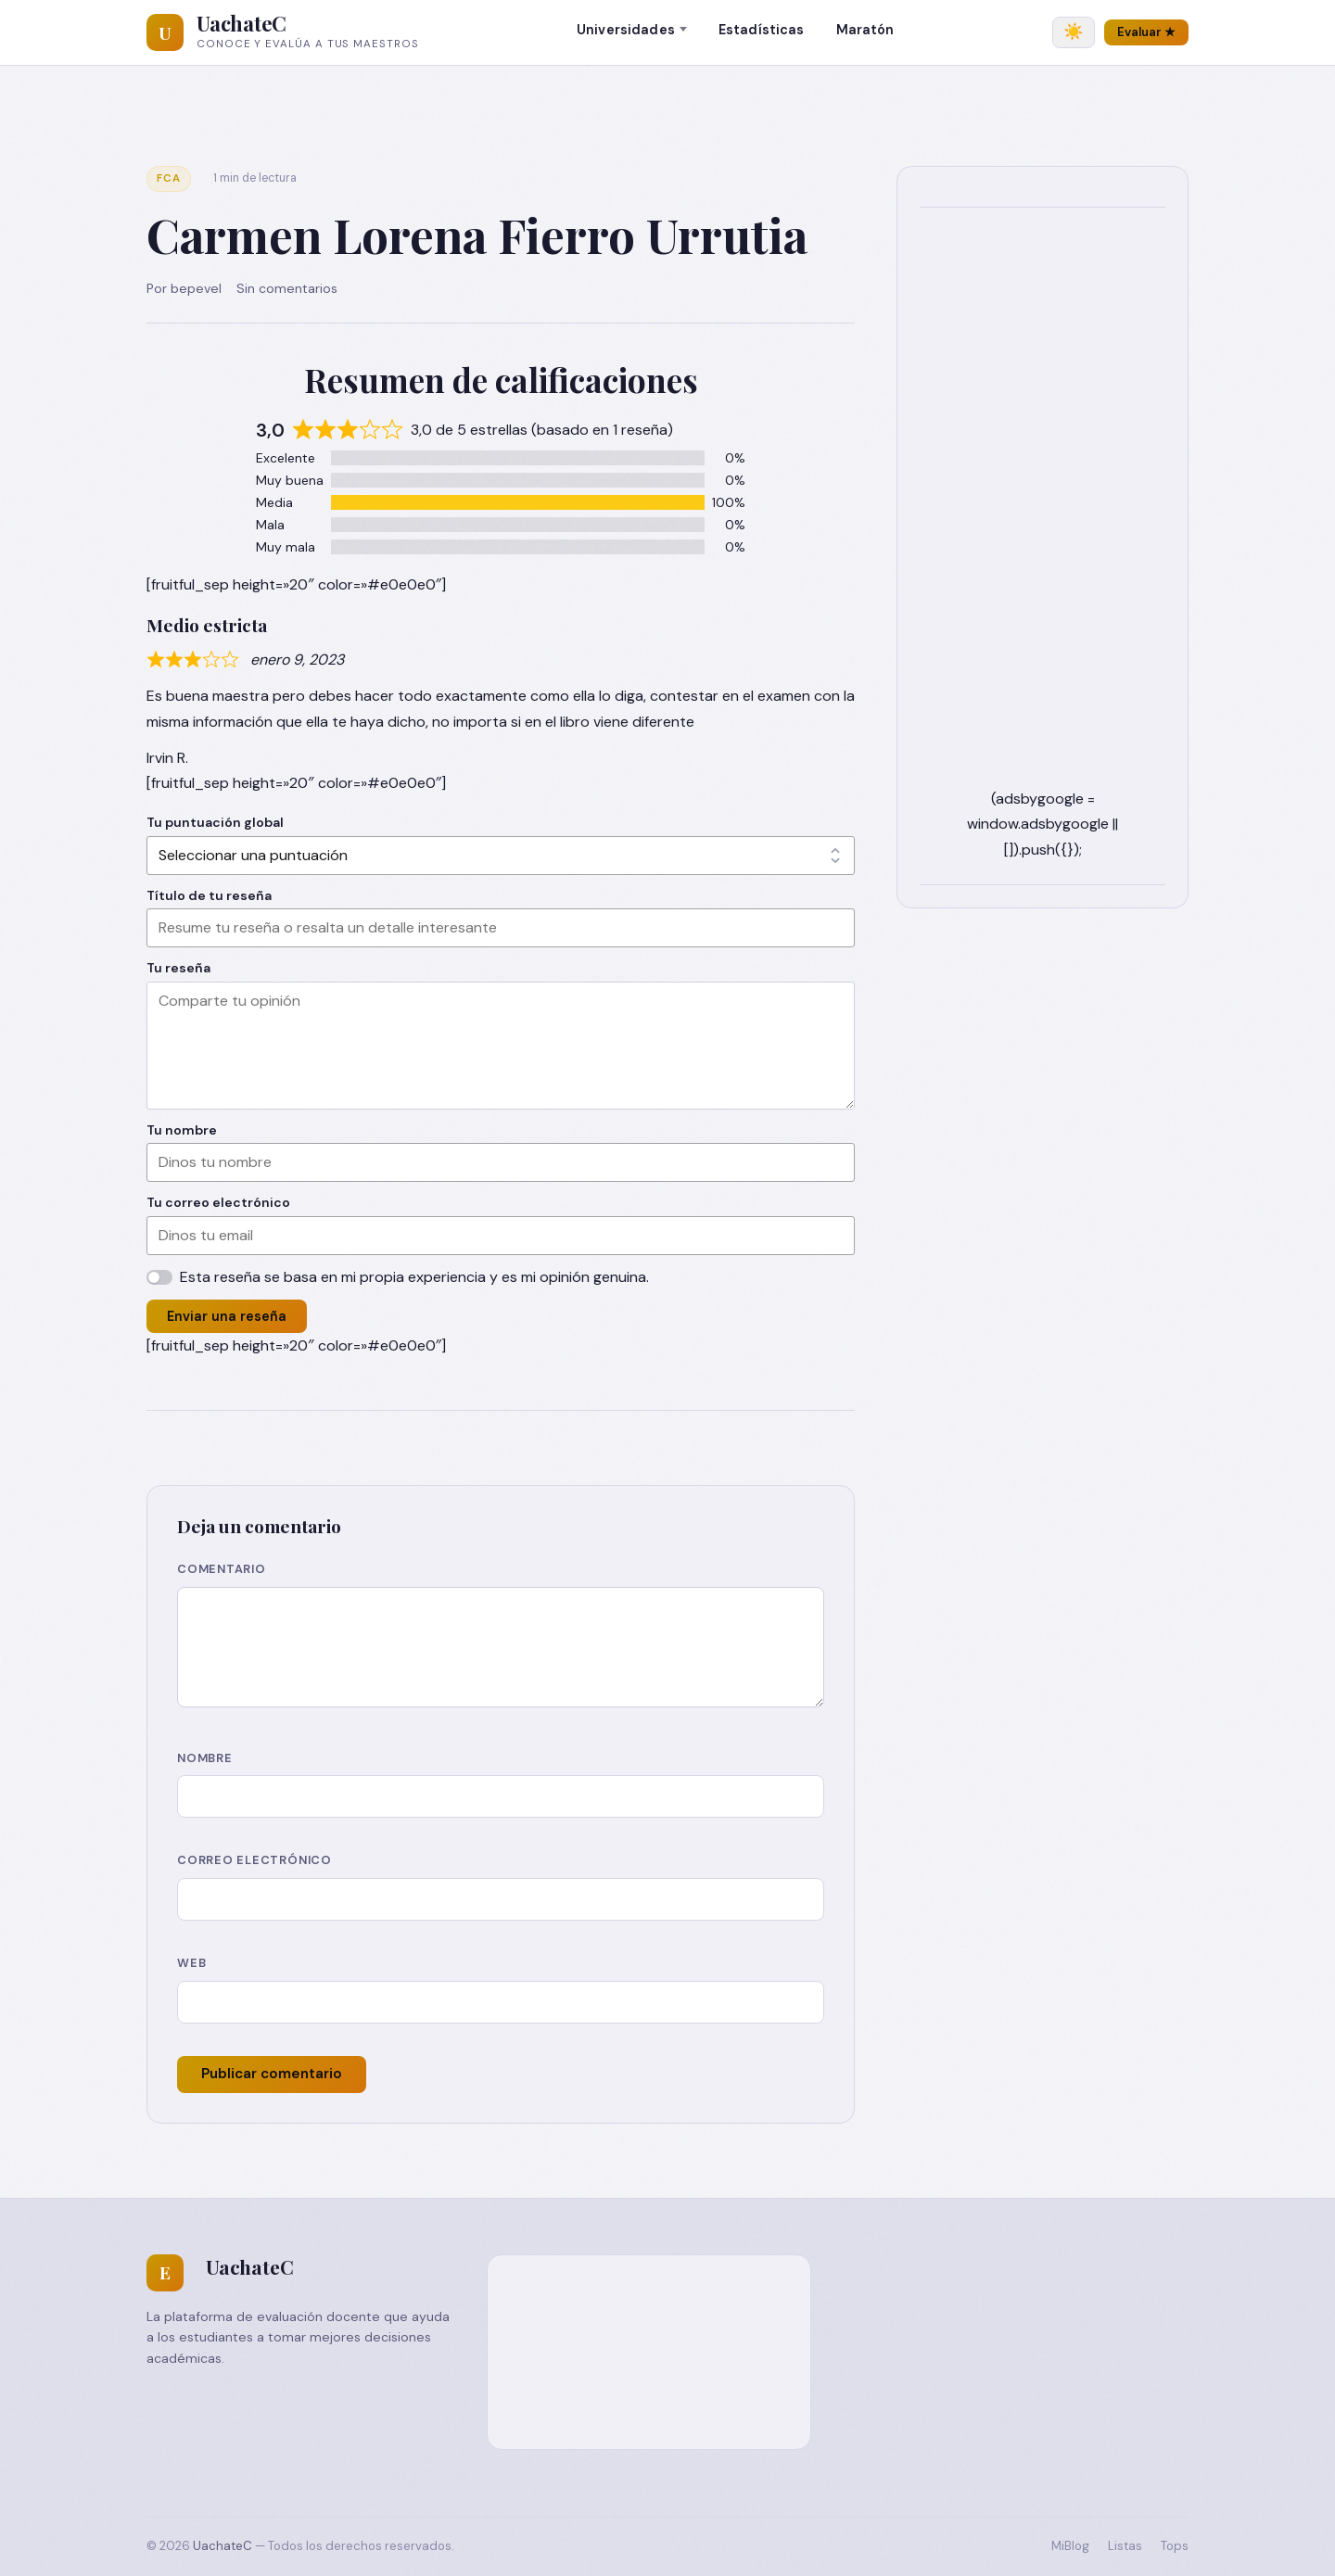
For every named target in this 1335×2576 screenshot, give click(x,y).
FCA (169, 178)
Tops (1175, 2546)
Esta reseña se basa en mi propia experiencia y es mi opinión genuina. (414, 1277)
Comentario (221, 1569)
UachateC (241, 23)
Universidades (626, 29)
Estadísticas (761, 29)
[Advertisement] (1042, 508)
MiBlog (1070, 2546)
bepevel (196, 288)
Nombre (205, 1758)
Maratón (865, 29)
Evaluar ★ (1146, 32)
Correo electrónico (254, 1860)
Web (191, 1963)
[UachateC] (165, 32)
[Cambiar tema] (1073, 32)
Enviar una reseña (226, 1316)
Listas (1125, 2546)
